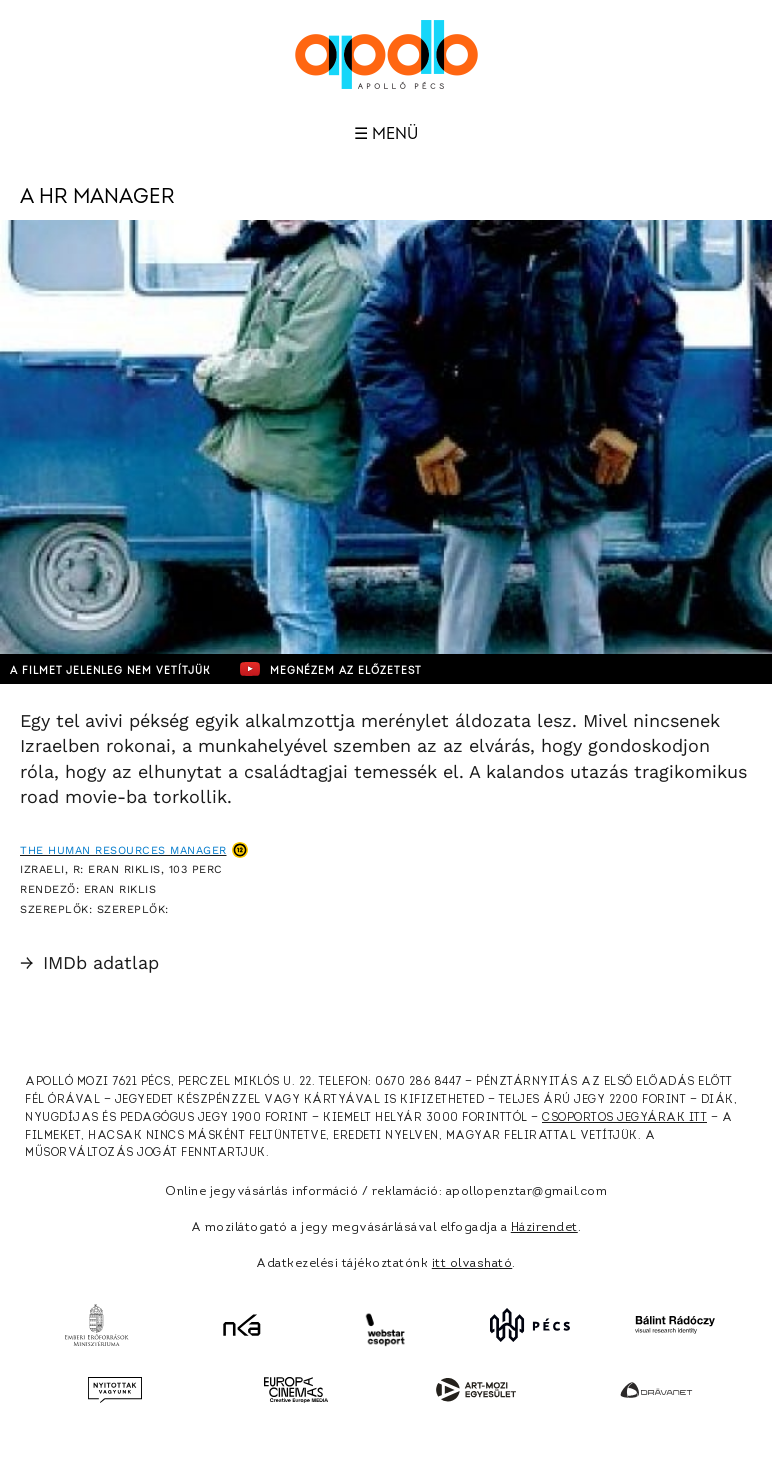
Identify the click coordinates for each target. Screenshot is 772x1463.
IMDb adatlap (89, 962)
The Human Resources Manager (123, 850)
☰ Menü (386, 134)
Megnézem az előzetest (331, 669)
